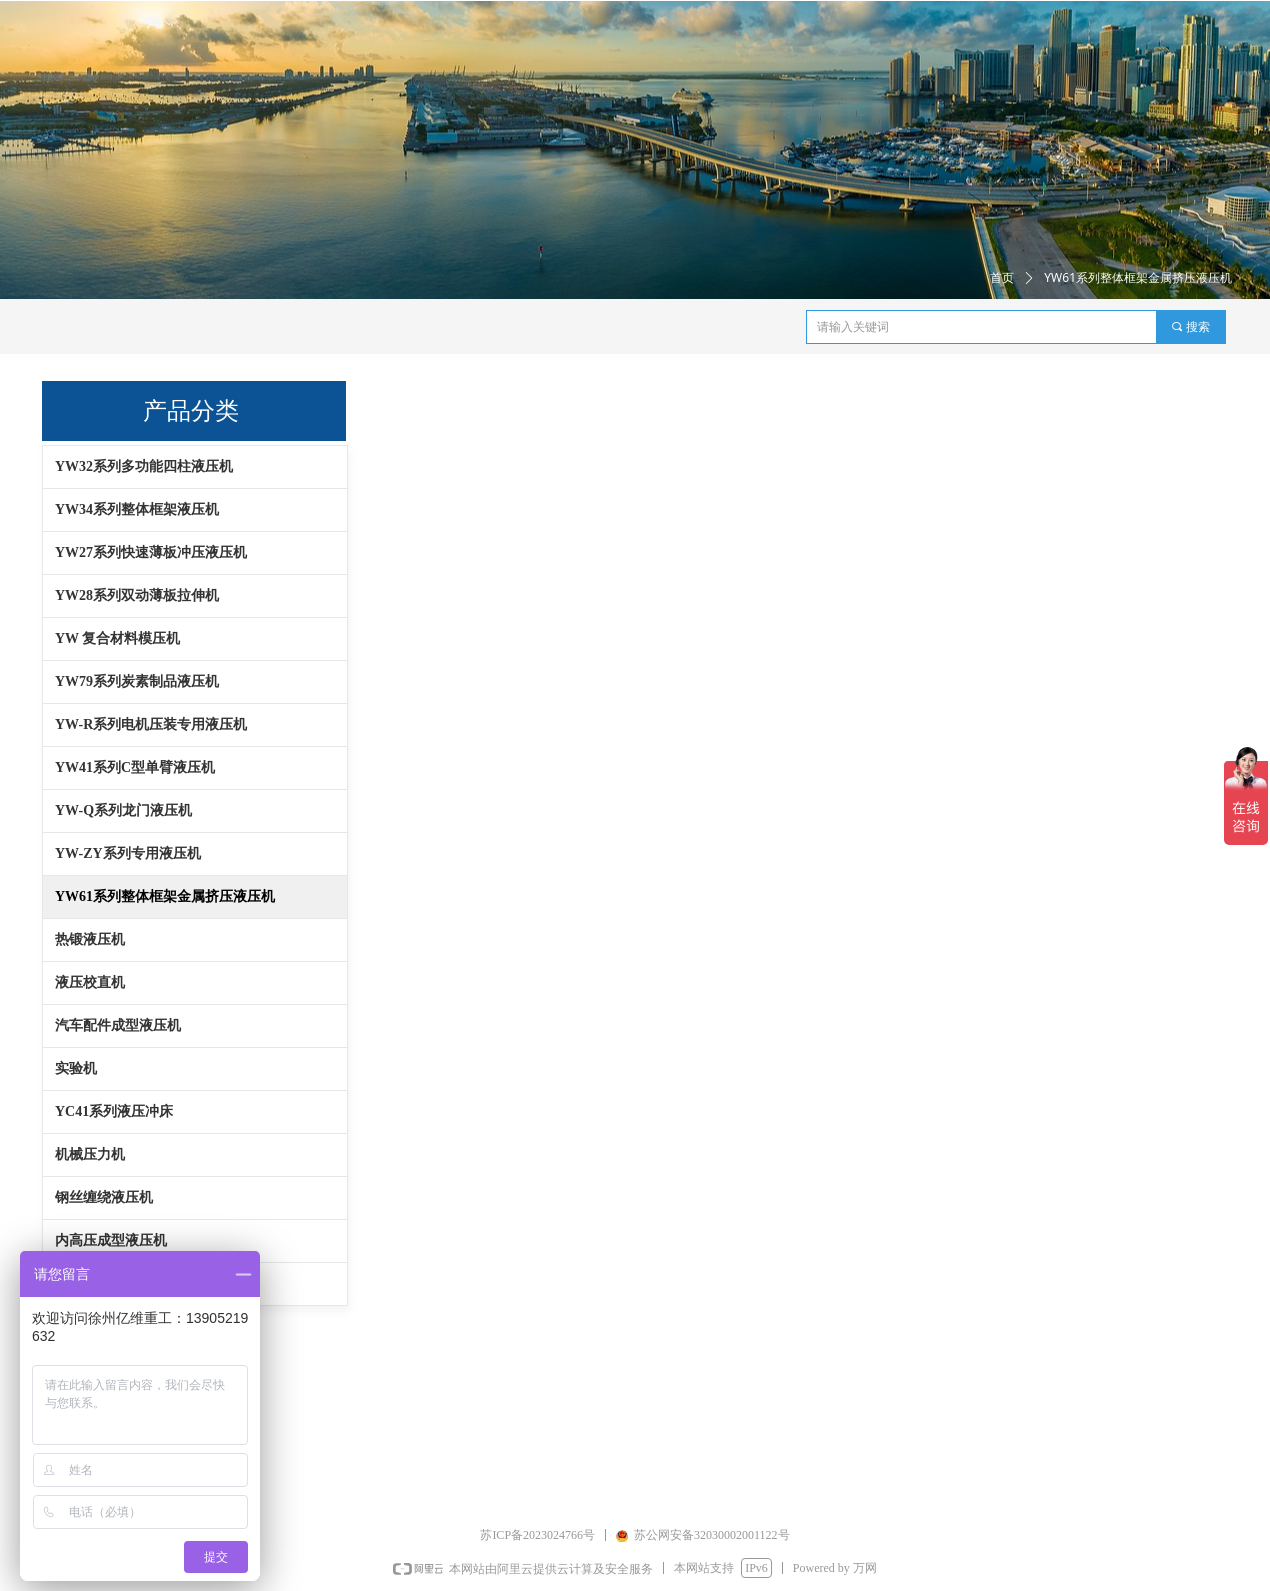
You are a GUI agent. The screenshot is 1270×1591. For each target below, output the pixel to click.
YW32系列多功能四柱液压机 (144, 466)
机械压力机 (90, 1154)
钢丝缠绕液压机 (104, 1197)
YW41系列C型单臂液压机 (135, 767)
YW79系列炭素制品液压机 (137, 681)
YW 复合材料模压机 (117, 638)
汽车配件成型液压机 (118, 1025)
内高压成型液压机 (111, 1240)
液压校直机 (90, 982)
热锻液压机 (90, 939)
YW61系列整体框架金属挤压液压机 (165, 896)
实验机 (76, 1068)
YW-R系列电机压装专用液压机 (151, 724)
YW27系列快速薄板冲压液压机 (151, 552)
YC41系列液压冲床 (114, 1111)
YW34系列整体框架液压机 (137, 509)
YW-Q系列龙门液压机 (123, 810)
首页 (1002, 278)
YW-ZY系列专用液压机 (128, 853)
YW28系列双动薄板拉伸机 (137, 595)
